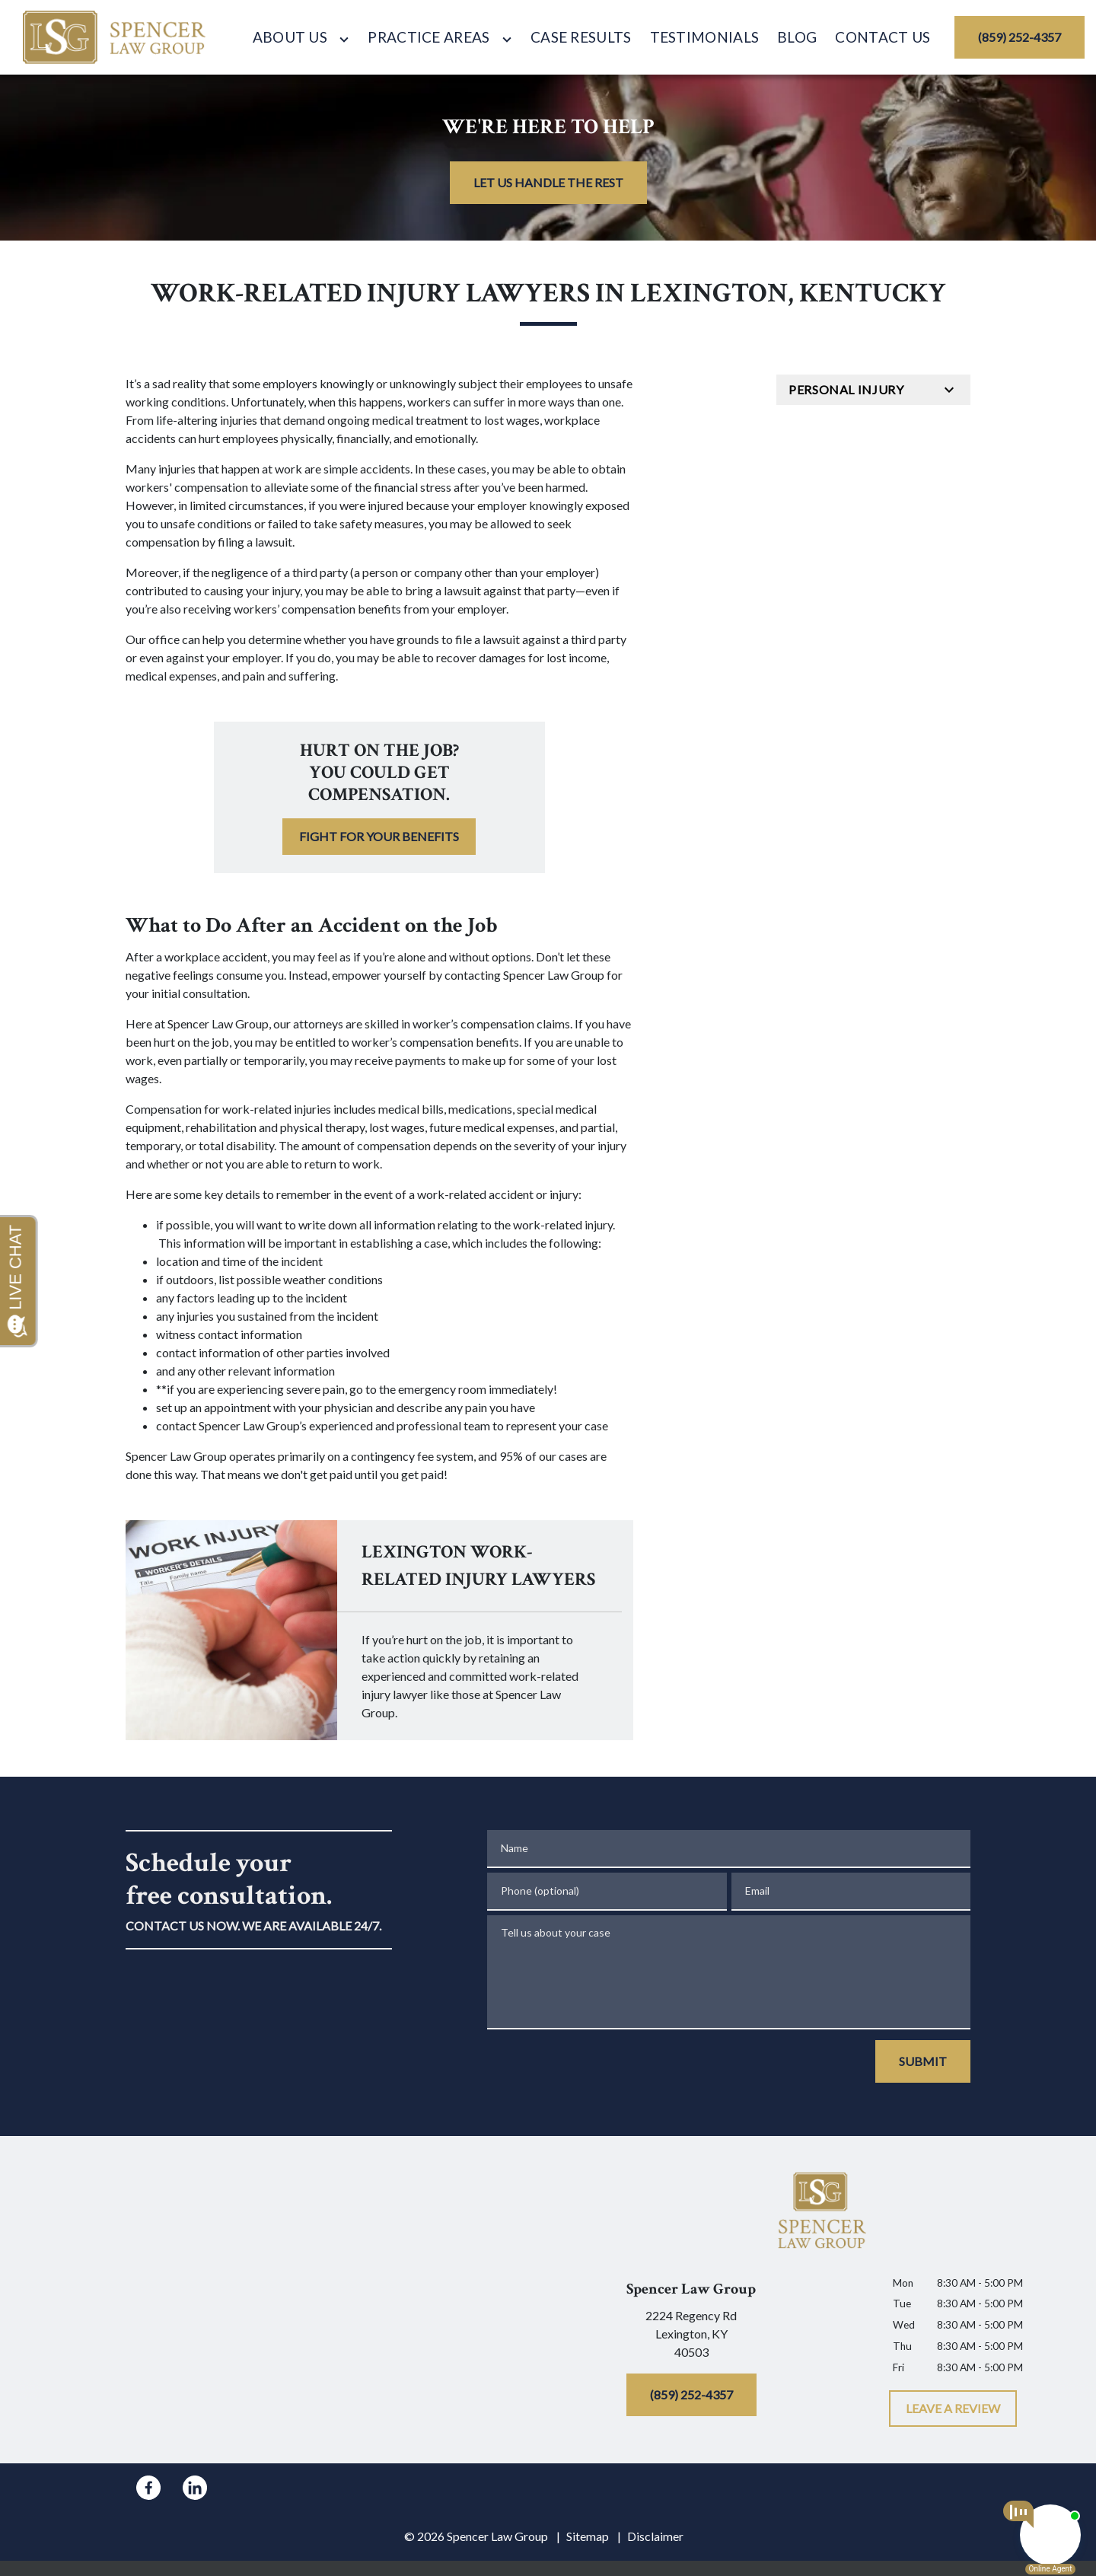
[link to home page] (114, 37)
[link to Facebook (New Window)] (148, 2488)
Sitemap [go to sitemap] (587, 2536)
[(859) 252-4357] (1019, 37)
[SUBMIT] (922, 2061)
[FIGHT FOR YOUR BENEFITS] (379, 836)
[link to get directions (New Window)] (691, 2337)
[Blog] (797, 37)
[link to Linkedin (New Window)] (195, 2488)
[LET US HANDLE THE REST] (548, 182)
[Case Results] (581, 37)
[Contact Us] (882, 37)
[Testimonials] (705, 37)
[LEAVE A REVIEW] (953, 2408)
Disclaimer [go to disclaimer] (655, 2536)
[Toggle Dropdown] (344, 39)
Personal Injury (846, 389)
